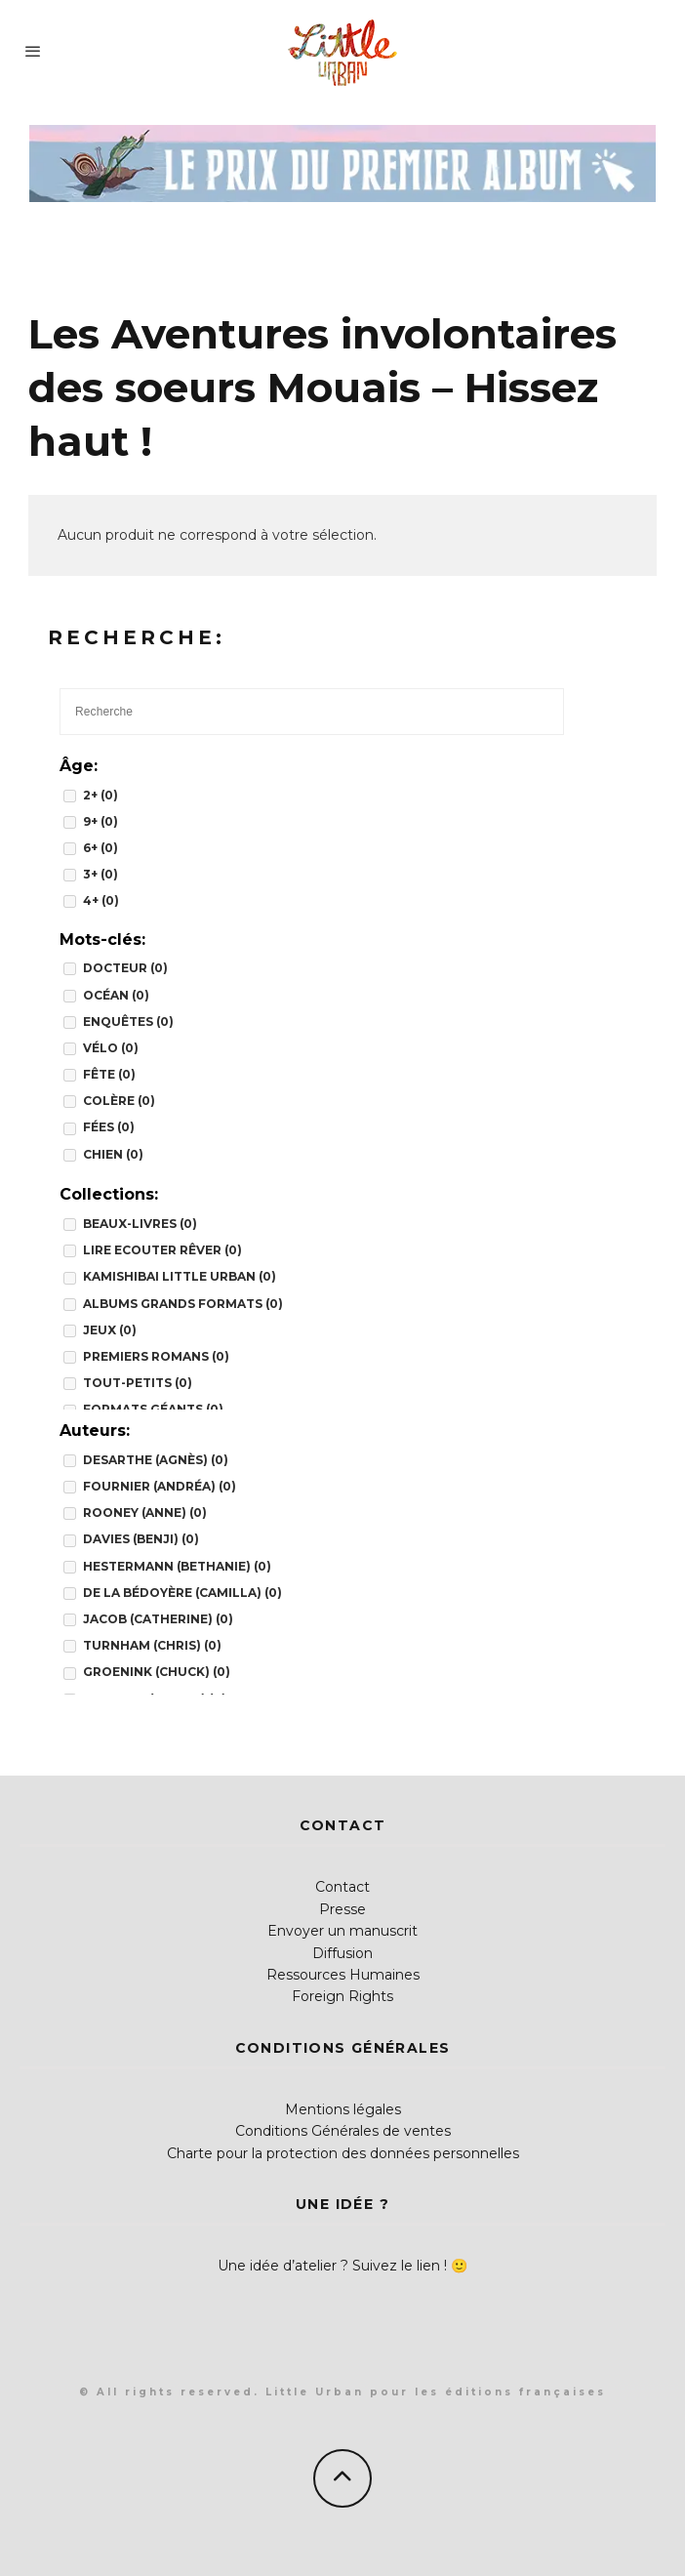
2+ (100, 795)
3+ (100, 874)
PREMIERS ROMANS (156, 1356)
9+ (100, 821)
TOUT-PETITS (137, 1382)
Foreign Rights (342, 1996)
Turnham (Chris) (152, 1645)
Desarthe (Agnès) (155, 1459)
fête (109, 1074)
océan (116, 995)
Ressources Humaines (343, 1974)
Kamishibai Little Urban (179, 1276)
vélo (111, 1048)
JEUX (110, 1330)
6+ (100, 847)
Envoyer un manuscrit (342, 1931)
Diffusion (342, 1953)
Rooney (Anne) (145, 1512)
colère (119, 1100)
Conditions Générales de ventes (343, 2131)
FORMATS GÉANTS (153, 1409)
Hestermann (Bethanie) (177, 1566)
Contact (342, 1887)
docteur (125, 968)
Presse (342, 1909)
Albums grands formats (183, 1303)
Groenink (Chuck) (156, 1671)
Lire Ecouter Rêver (162, 1250)
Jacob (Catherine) (158, 1619)
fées (109, 1127)
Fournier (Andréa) (159, 1486)
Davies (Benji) (141, 1539)
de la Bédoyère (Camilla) (182, 1592)
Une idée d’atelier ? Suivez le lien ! (332, 2265)
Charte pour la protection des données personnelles (343, 2153)
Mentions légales (343, 2109)
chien (113, 1154)
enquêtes (128, 1021)
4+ (101, 900)
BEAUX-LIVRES (140, 1223)
